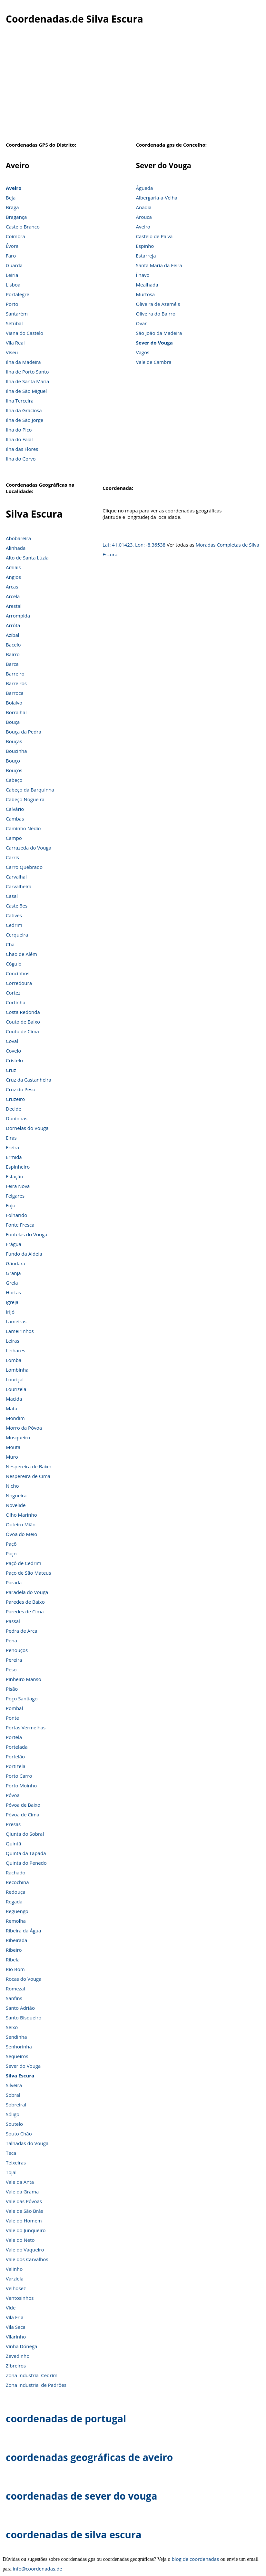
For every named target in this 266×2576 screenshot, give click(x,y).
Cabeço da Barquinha (30, 789)
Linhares (15, 1350)
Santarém (17, 313)
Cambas (15, 818)
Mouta (13, 1447)
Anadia (144, 207)
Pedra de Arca (21, 1631)
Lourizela (16, 1389)
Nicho (12, 1485)
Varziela (15, 2278)
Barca (12, 664)
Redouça (15, 1892)
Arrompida (18, 615)
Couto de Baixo (23, 1021)
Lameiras (16, 1321)
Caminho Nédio (23, 828)
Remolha (16, 1921)
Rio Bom (15, 1969)
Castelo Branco (23, 226)
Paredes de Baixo (25, 1602)
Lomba (13, 1360)
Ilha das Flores (22, 449)
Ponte (12, 1718)
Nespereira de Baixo (28, 1466)
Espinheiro (18, 1166)
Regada (14, 1901)
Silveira (14, 2085)
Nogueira (16, 1495)
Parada (14, 1582)
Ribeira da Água (23, 1930)
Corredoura (19, 983)
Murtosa (145, 294)
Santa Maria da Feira (159, 265)
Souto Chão (19, 2133)
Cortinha (15, 1002)
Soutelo (14, 2124)
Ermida (14, 1157)
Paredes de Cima (25, 1611)
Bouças (14, 741)
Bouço (13, 760)
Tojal (11, 2172)
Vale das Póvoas (24, 2201)
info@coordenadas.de (37, 2568)
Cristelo (14, 1060)
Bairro (13, 654)
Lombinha (17, 1369)
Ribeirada (16, 1940)
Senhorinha (19, 2046)
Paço (11, 1553)
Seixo (12, 2027)
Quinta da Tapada (26, 1853)
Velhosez (16, 2288)
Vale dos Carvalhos (27, 2259)
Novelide (15, 1505)
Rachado (15, 1872)
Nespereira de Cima (28, 1476)
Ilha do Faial (19, 439)
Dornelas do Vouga (27, 1128)
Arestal (14, 606)
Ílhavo (143, 275)
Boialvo (14, 702)
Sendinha (16, 2037)
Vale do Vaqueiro (25, 2249)
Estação (14, 1176)
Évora (12, 246)
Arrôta (13, 625)
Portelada (17, 1747)
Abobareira (18, 538)
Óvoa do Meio (21, 1534)
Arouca (144, 217)
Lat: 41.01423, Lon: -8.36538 (134, 544)
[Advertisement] (133, 87)
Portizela (15, 1766)
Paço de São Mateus (28, 1573)
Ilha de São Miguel (26, 391)
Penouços (17, 1650)
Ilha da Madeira (23, 362)
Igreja (12, 1302)
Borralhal (16, 712)
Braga (12, 207)
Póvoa (13, 1795)
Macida (14, 1398)
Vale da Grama (22, 2191)
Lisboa (13, 284)
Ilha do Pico (19, 429)
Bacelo (13, 644)
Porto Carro (19, 1776)
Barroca (15, 693)
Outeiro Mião (20, 1524)
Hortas (13, 1292)
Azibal (12, 635)
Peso (11, 1669)
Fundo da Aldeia (24, 1253)
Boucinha (16, 751)
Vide (10, 2307)
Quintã (13, 1843)
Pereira (14, 1660)
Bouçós (14, 770)
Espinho (145, 246)
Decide (13, 1108)
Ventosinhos (20, 2298)
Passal (13, 1621)
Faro (11, 255)
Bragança (16, 217)
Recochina (17, 1882)
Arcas (12, 586)
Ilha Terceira (20, 400)
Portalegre (17, 294)
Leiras (12, 1340)
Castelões (16, 905)
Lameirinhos (20, 1331)
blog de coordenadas (195, 2559)
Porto (12, 304)
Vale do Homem (24, 2220)
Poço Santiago (22, 1698)
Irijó (10, 1311)
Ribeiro (14, 1950)
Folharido (16, 1215)
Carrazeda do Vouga (28, 847)
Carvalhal (16, 876)
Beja (10, 197)
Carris (12, 857)
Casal (12, 896)
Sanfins (14, 1998)
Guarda (14, 265)
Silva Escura (20, 2075)
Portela (14, 1737)
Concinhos (17, 973)
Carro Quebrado (24, 867)
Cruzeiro (15, 1099)
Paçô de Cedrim (23, 1563)
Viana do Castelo (24, 333)
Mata (11, 1408)
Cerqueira (17, 934)
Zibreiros (16, 2365)
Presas (13, 1824)
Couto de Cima (22, 1031)
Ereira (12, 1147)
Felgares (15, 1195)
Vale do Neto (20, 2240)
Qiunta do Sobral (25, 1834)
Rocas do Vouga (24, 1979)
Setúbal (14, 323)
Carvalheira (18, 886)
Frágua (13, 1244)
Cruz (11, 1070)
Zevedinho (17, 2356)
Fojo (10, 1205)
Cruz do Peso (20, 1089)
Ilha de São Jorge (24, 420)
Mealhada (147, 284)
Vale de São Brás (24, 2211)
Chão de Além (21, 954)
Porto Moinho (21, 1785)
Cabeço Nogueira (25, 799)
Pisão (12, 1689)
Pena (11, 1640)
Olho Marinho (21, 1515)
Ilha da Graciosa (24, 410)
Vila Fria (15, 2317)
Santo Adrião (20, 2008)
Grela (12, 1282)
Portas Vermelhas (25, 1727)
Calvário (15, 809)
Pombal (14, 1708)
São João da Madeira (159, 333)
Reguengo (17, 1911)
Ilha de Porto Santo (27, 371)
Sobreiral (16, 2104)
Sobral (13, 2095)
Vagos (143, 352)
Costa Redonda (23, 1012)
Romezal (15, 1988)
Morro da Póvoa (24, 1427)
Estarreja (146, 255)
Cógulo (14, 963)
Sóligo (12, 2114)
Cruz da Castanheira (28, 1079)
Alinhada (15, 548)
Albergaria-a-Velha (156, 197)
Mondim (15, 1418)
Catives (14, 915)
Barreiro (15, 673)
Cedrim (14, 925)
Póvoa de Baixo (23, 1805)
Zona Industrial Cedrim (31, 2375)
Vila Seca (15, 2327)
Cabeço (14, 780)
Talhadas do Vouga (27, 2143)
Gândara (15, 1263)
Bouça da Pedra (23, 731)
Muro (12, 1456)
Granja (13, 1273)
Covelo (13, 1050)
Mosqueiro (18, 1437)
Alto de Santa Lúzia (27, 557)
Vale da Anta (20, 2182)
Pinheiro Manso (23, 1679)
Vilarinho (16, 2336)
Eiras (11, 1137)
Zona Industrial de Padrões (36, 2385)
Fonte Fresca (20, 1224)
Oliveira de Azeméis (158, 304)
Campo (14, 838)
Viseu (12, 352)
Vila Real (15, 342)
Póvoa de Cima (22, 1814)
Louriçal (15, 1379)
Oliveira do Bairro (156, 313)
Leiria (12, 275)
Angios (13, 577)
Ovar (141, 323)
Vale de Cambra (154, 362)
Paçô (11, 1544)
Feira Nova (18, 1186)
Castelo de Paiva (154, 236)
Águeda (144, 188)
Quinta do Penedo (26, 1863)
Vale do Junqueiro (26, 2230)
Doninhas (16, 1118)
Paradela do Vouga (27, 1592)
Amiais (13, 567)
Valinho (14, 2269)
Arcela (13, 596)
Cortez (13, 992)
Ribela (13, 1959)
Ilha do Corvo (21, 458)
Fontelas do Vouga (26, 1234)
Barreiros (16, 683)
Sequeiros (17, 2056)
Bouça (13, 722)
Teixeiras (16, 2162)
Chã (10, 944)
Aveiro (13, 188)
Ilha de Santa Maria (27, 381)
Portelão (15, 1756)
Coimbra (15, 236)
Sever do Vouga (154, 342)
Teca (11, 2153)
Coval (12, 1041)
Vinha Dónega (21, 2346)
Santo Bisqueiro (23, 2017)
